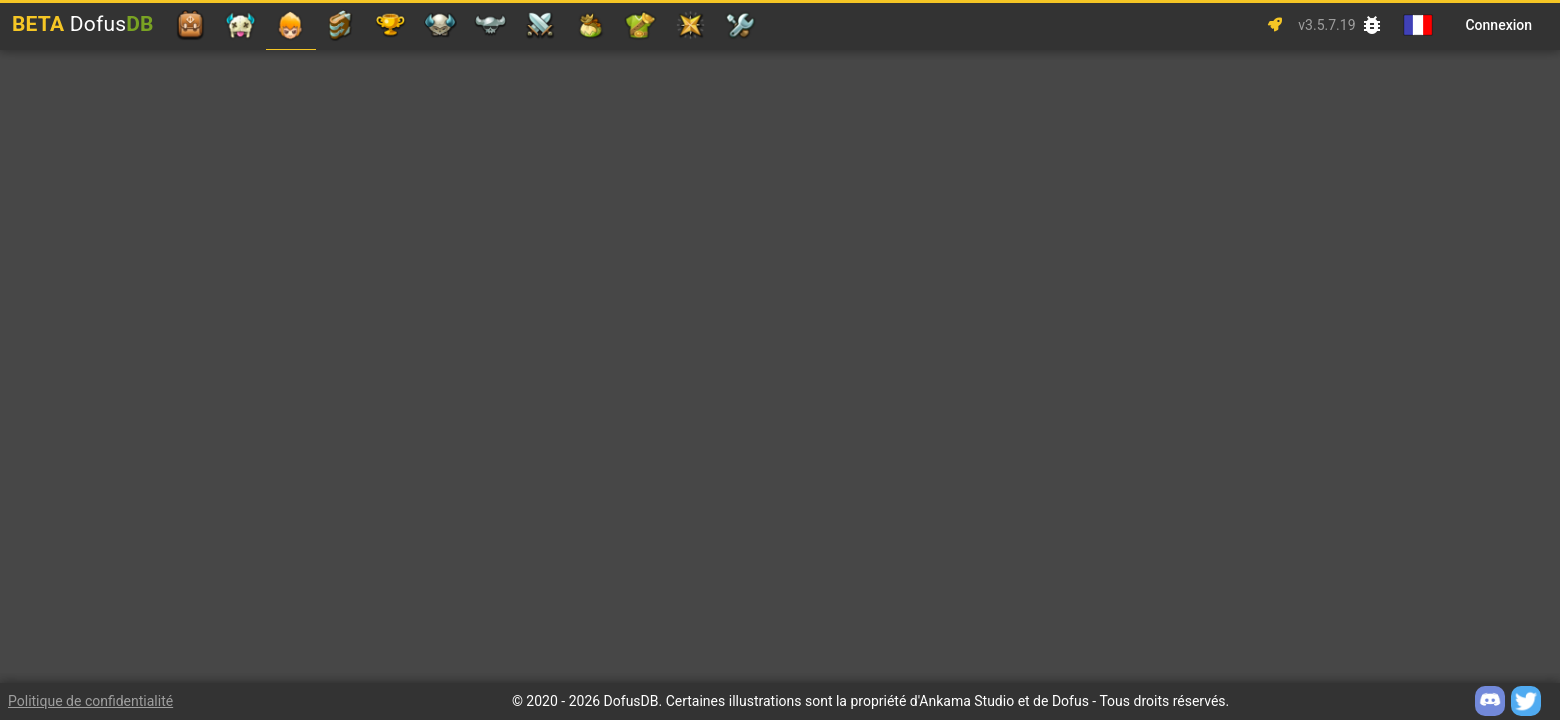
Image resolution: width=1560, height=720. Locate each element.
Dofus (83, 24)
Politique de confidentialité (90, 701)
